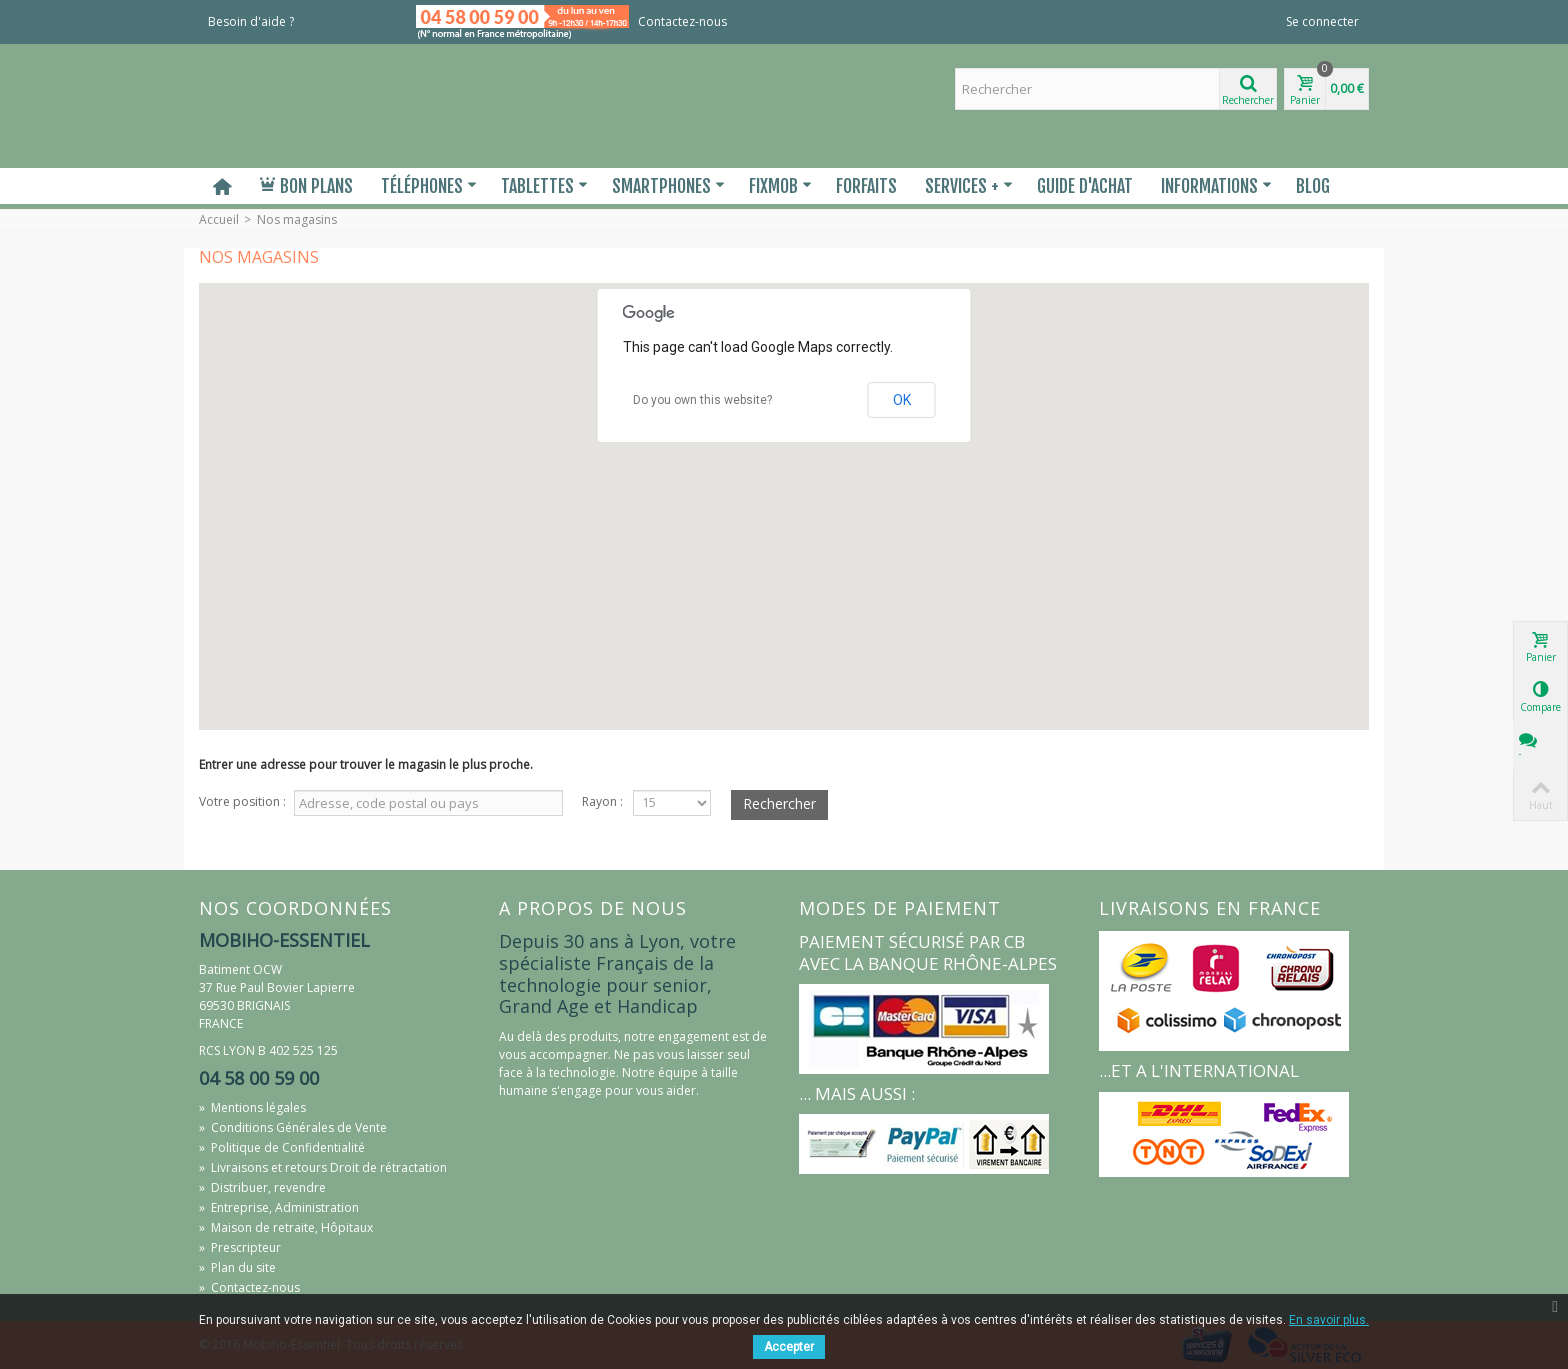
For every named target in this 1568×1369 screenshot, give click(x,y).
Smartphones (668, 186)
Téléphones (429, 186)
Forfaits (866, 186)
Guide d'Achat (1085, 186)
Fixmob (780, 186)
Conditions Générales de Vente (293, 1127)
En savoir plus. (1329, 1320)
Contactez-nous (682, 21)
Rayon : (602, 801)
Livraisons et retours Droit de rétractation (323, 1167)
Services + (969, 186)
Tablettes (544, 186)
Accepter (789, 1347)
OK (902, 400)
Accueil (219, 219)
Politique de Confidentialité (282, 1147)
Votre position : (242, 801)
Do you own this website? (702, 400)
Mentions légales (252, 1107)
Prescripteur (240, 1247)
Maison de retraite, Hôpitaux (286, 1227)
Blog (1313, 186)
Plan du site (237, 1267)
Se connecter (1322, 21)
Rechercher (779, 803)
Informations (1216, 186)
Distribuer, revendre (262, 1187)
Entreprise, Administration (279, 1207)
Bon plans (306, 186)
